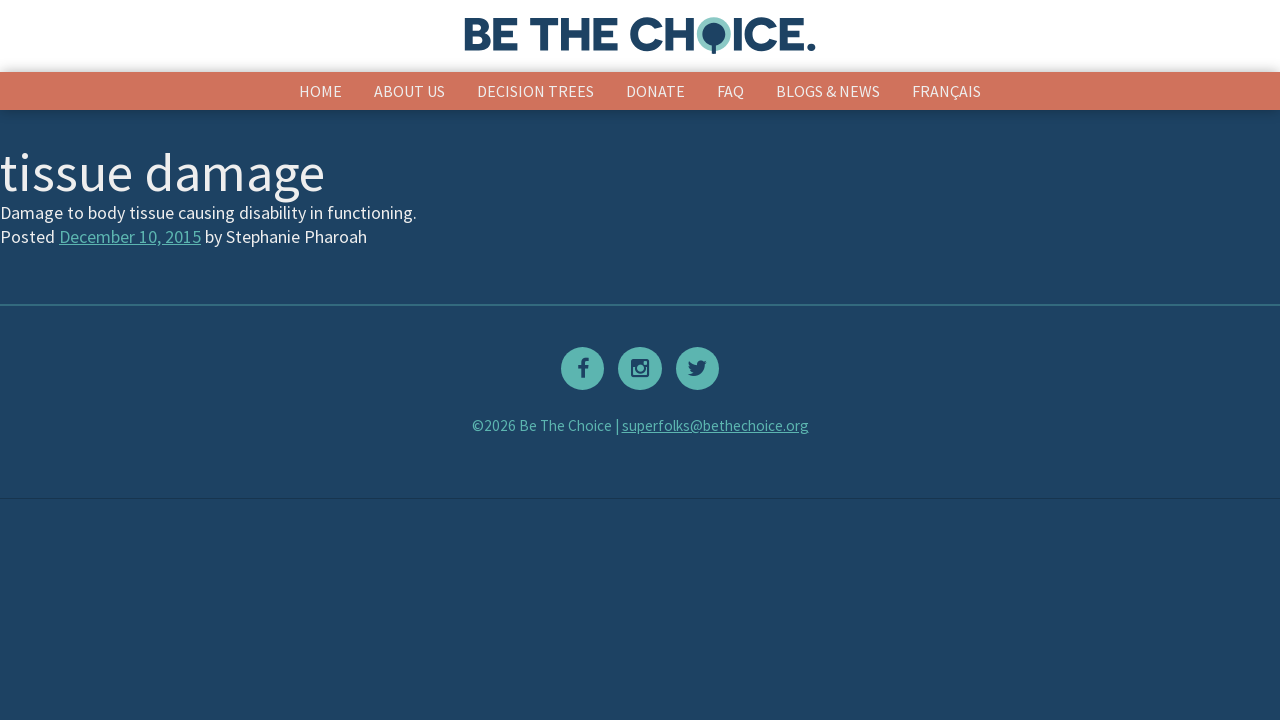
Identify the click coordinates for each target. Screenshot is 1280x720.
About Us (409, 91)
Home (320, 91)
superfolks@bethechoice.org (715, 425)
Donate (655, 91)
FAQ (730, 91)
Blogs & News (828, 91)
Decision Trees (535, 91)
